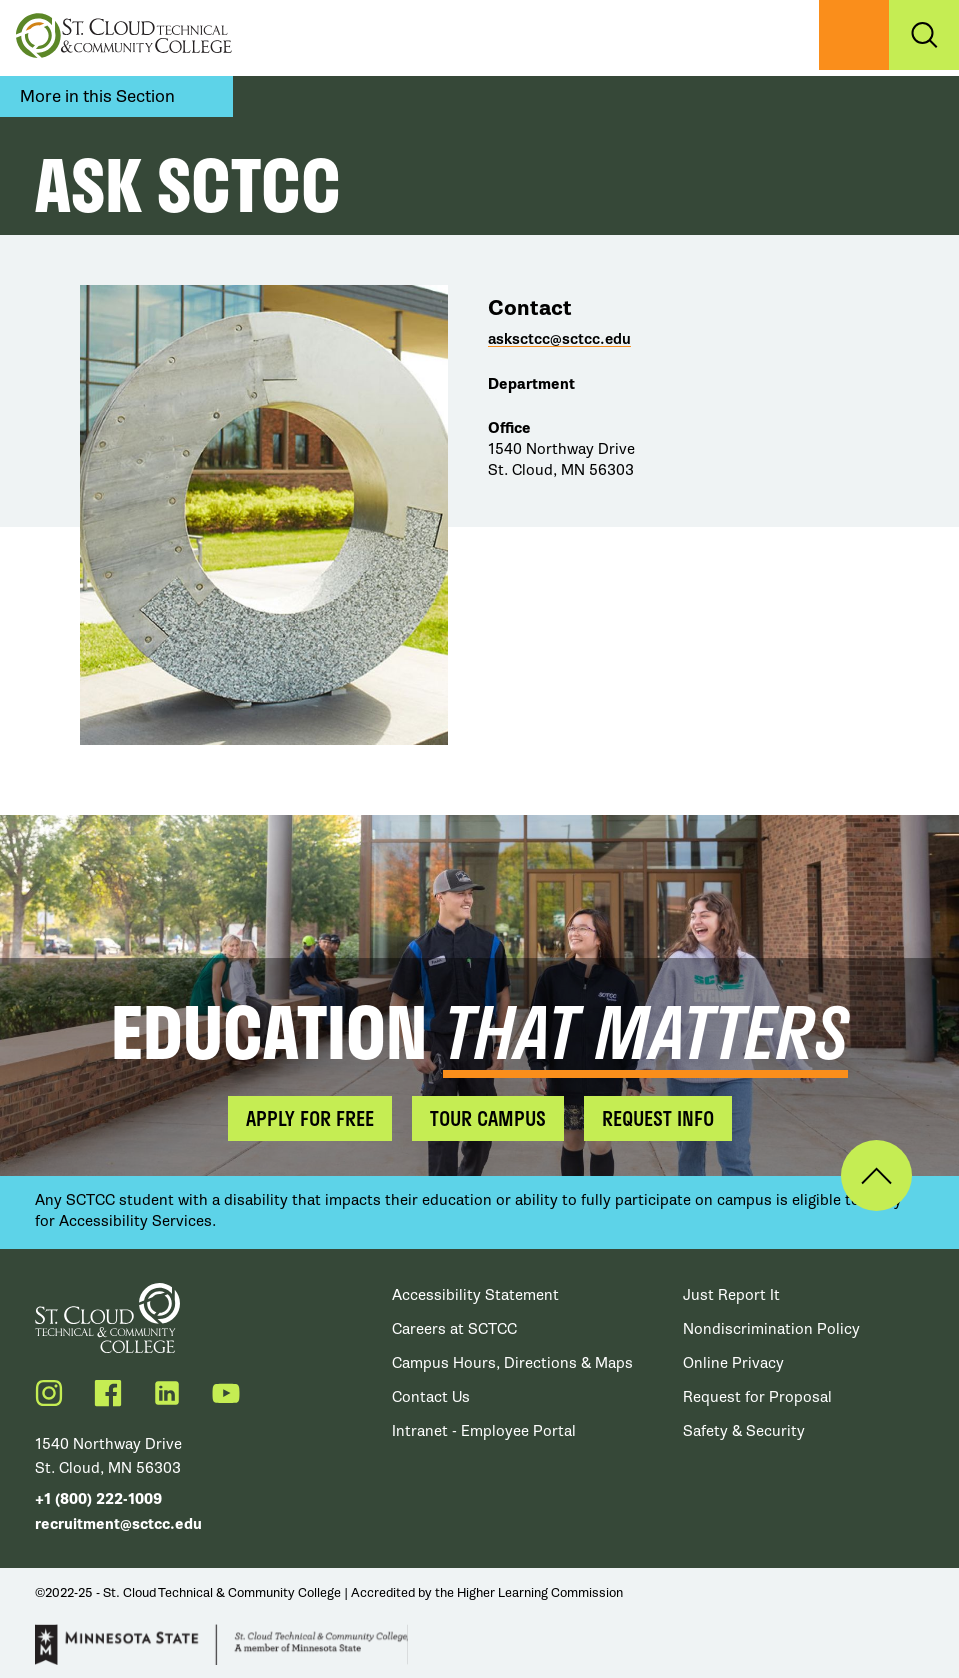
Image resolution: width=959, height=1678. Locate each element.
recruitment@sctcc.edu (118, 1524)
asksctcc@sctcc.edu (559, 339)
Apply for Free (310, 1118)
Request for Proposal (757, 1397)
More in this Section (97, 96)
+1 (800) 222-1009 (98, 1499)
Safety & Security (744, 1431)
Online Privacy (733, 1363)
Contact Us (431, 1397)
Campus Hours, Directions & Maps (512, 1363)
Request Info (658, 1118)
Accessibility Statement (475, 1295)
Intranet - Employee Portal (484, 1431)
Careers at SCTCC (454, 1329)
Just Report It (731, 1295)
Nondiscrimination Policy (771, 1329)
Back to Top (876, 1175)
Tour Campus (488, 1118)
